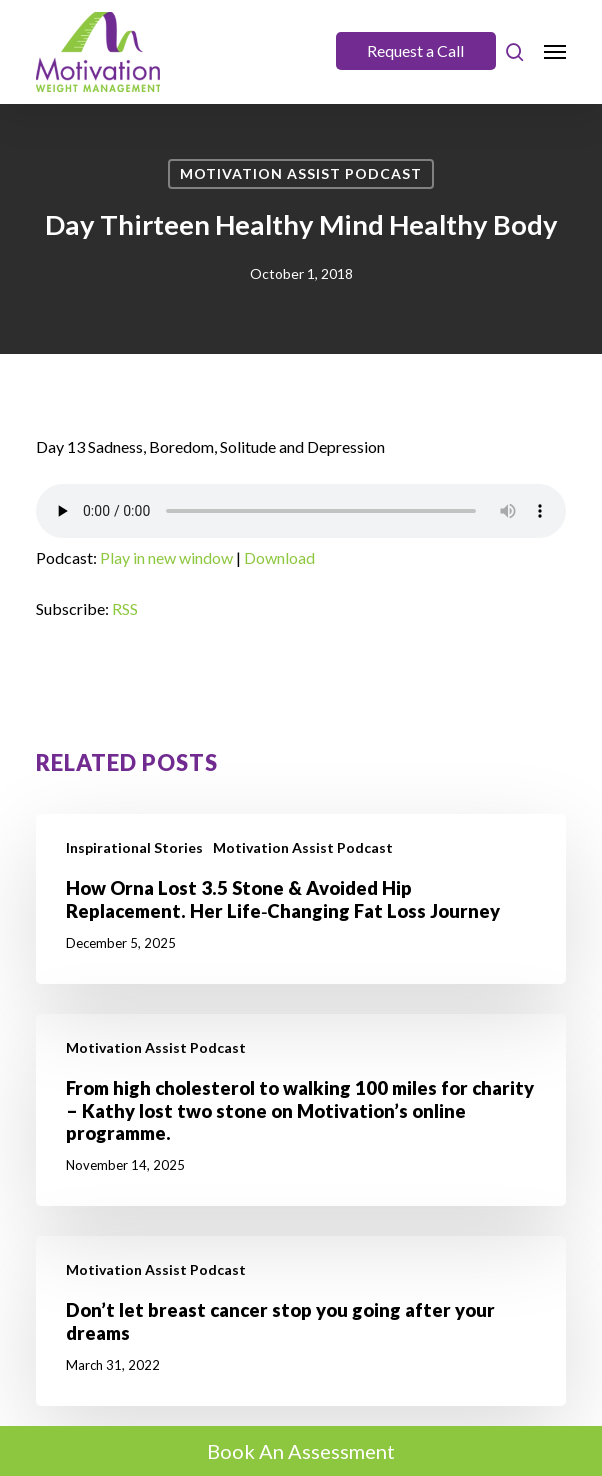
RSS (125, 608)
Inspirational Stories (134, 847)
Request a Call (415, 50)
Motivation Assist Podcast (301, 173)
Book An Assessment (301, 1451)
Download (279, 557)
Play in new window (166, 557)
